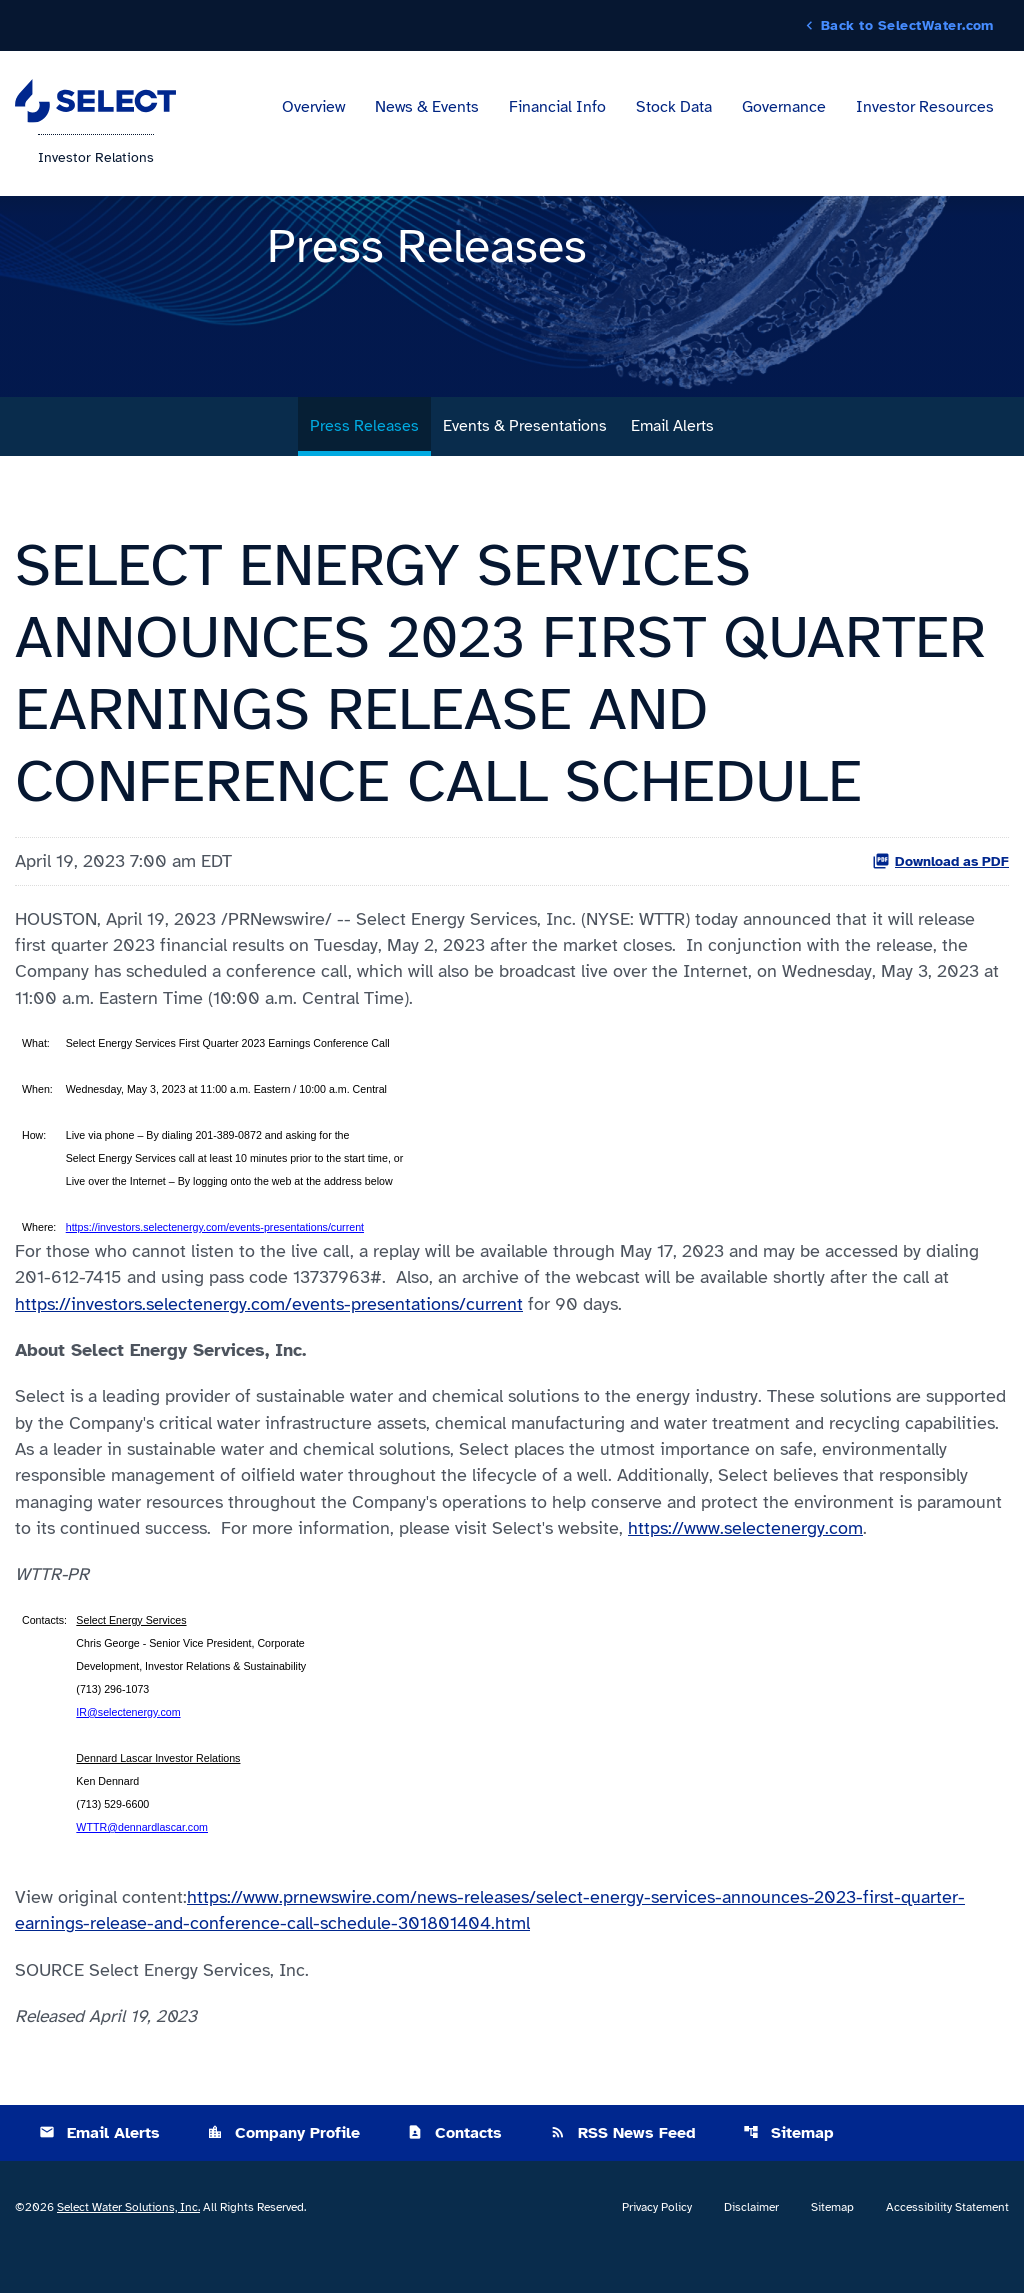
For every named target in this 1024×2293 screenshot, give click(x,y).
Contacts (454, 2173)
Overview (313, 108)
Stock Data (674, 108)
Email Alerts (672, 453)
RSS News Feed (623, 2173)
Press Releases (364, 453)
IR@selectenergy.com (128, 1749)
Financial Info (557, 108)
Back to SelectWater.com (907, 25)
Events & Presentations (525, 453)
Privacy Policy (657, 2247)
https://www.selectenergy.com (745, 1564)
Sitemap (788, 2173)
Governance (784, 108)
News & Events (427, 108)
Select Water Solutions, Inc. (128, 2247)
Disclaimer (751, 2247)
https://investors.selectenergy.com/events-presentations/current (215, 1257)
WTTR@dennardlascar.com (142, 1864)
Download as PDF (940, 888)
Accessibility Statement (947, 2247)
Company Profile (283, 2173)
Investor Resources (925, 108)
